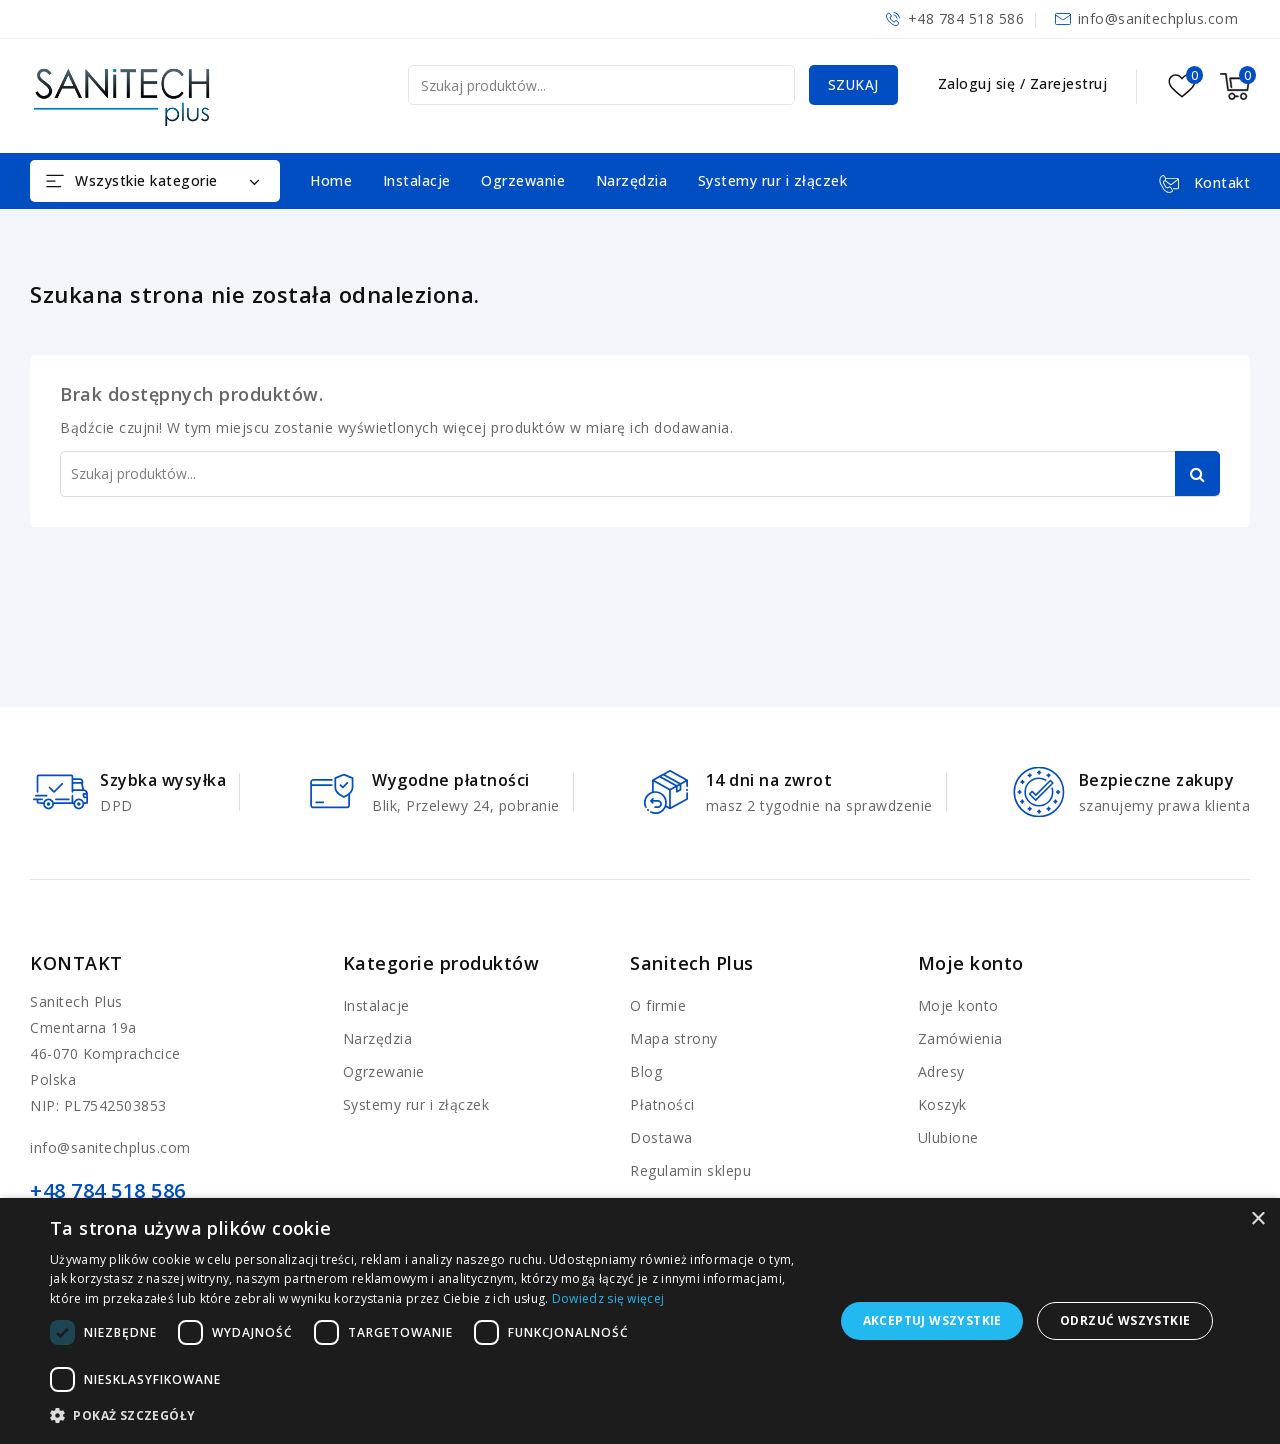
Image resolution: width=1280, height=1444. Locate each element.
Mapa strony (674, 1038)
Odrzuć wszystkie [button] (1125, 1320)
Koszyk (942, 1104)
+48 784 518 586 (966, 18)
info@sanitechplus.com (1158, 18)
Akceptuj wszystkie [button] (932, 1320)
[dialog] (640, 1321)
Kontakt (76, 963)
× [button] (1257, 1219)
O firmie (658, 1005)
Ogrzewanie (523, 180)
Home (331, 180)
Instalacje (417, 180)
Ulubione (948, 1137)
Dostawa (661, 1137)
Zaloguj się (979, 83)
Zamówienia (960, 1038)
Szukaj (852, 84)
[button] (430, 1416)
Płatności (662, 1104)
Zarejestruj (1069, 83)
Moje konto (958, 1005)
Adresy (941, 1071)
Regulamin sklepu (690, 1170)
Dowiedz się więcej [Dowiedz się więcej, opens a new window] (608, 1298)
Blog (646, 1071)
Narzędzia (632, 180)
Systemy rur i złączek (773, 180)
